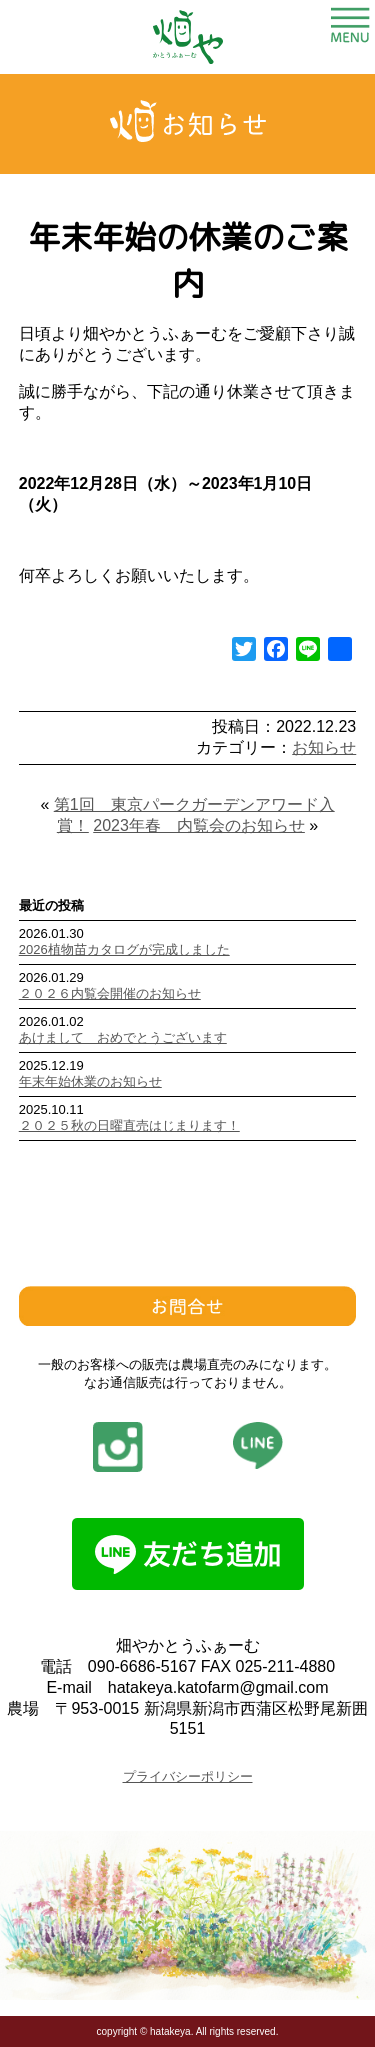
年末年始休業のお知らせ (90, 1081)
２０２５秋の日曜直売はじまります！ (129, 1125)
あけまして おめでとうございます (123, 1037)
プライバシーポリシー (188, 1776)
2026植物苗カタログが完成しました (124, 949)
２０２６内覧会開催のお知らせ (110, 993)
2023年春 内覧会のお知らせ (199, 825)
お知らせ (324, 747)
